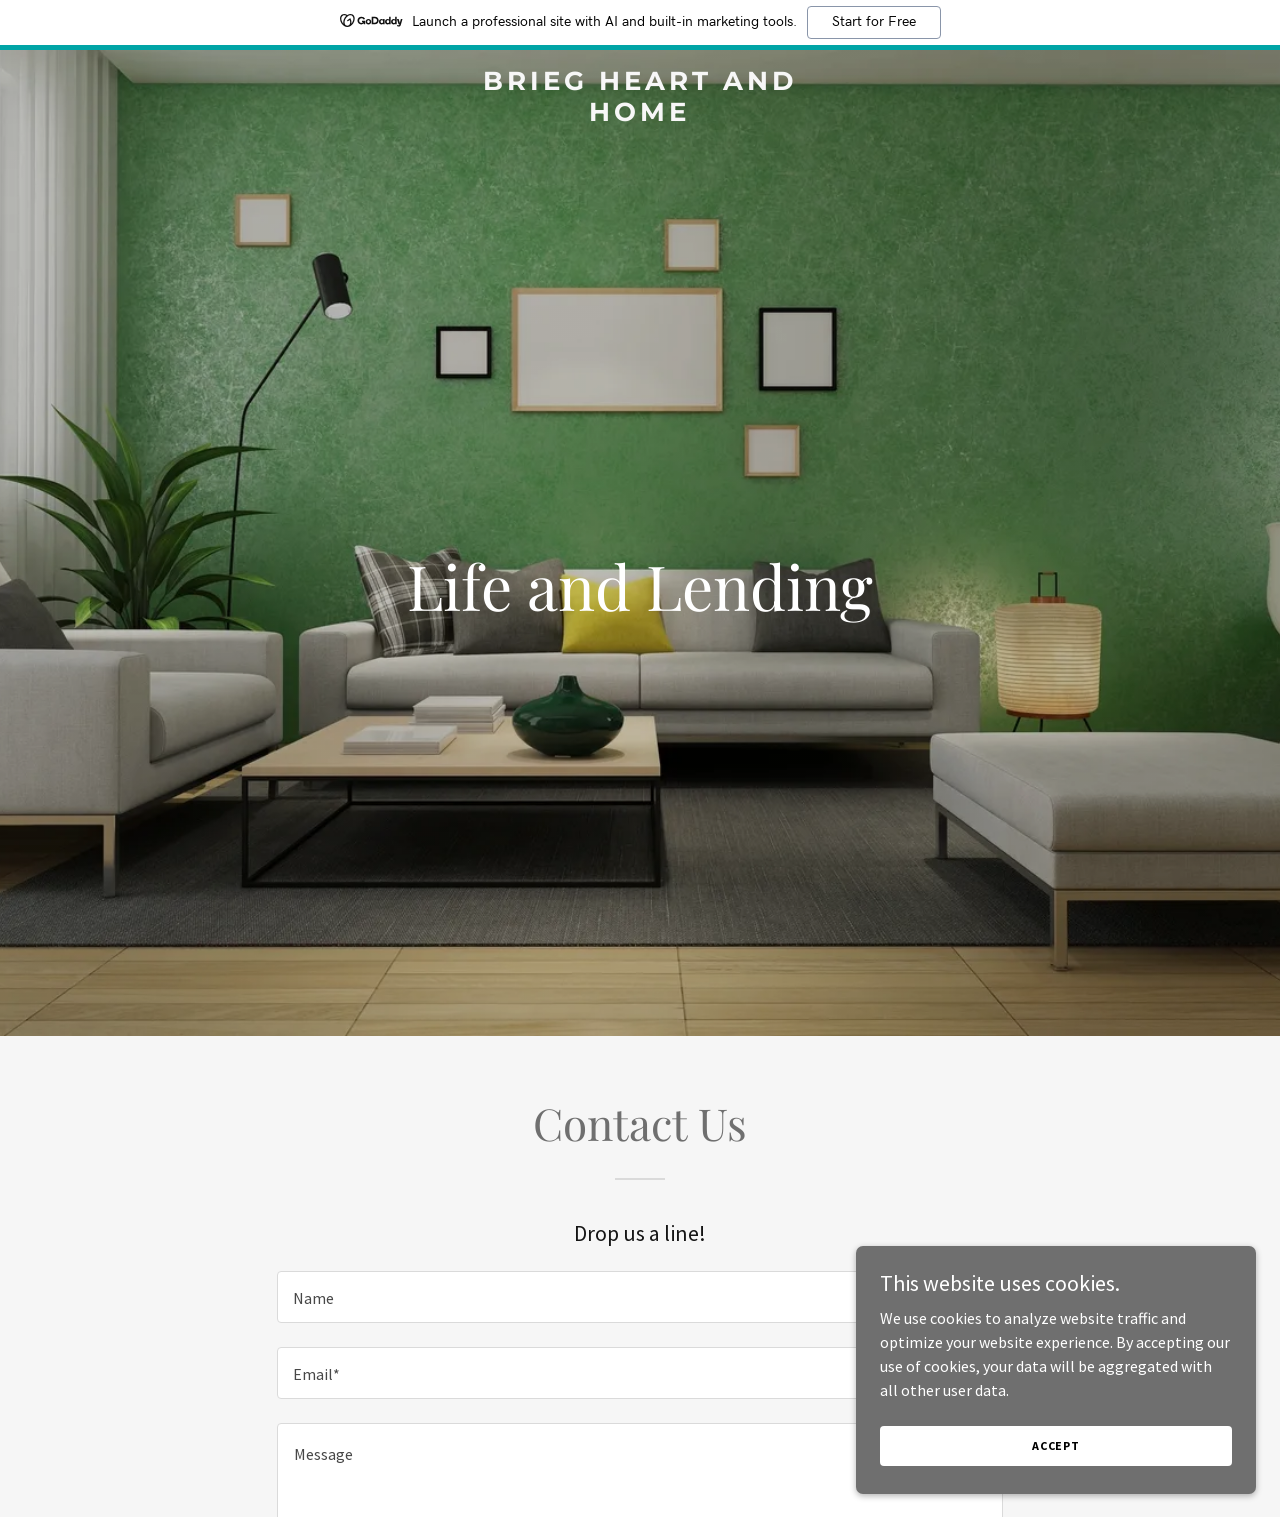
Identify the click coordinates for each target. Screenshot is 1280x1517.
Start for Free (874, 22)
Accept (1056, 1445)
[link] (640, 115)
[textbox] (639, 1297)
